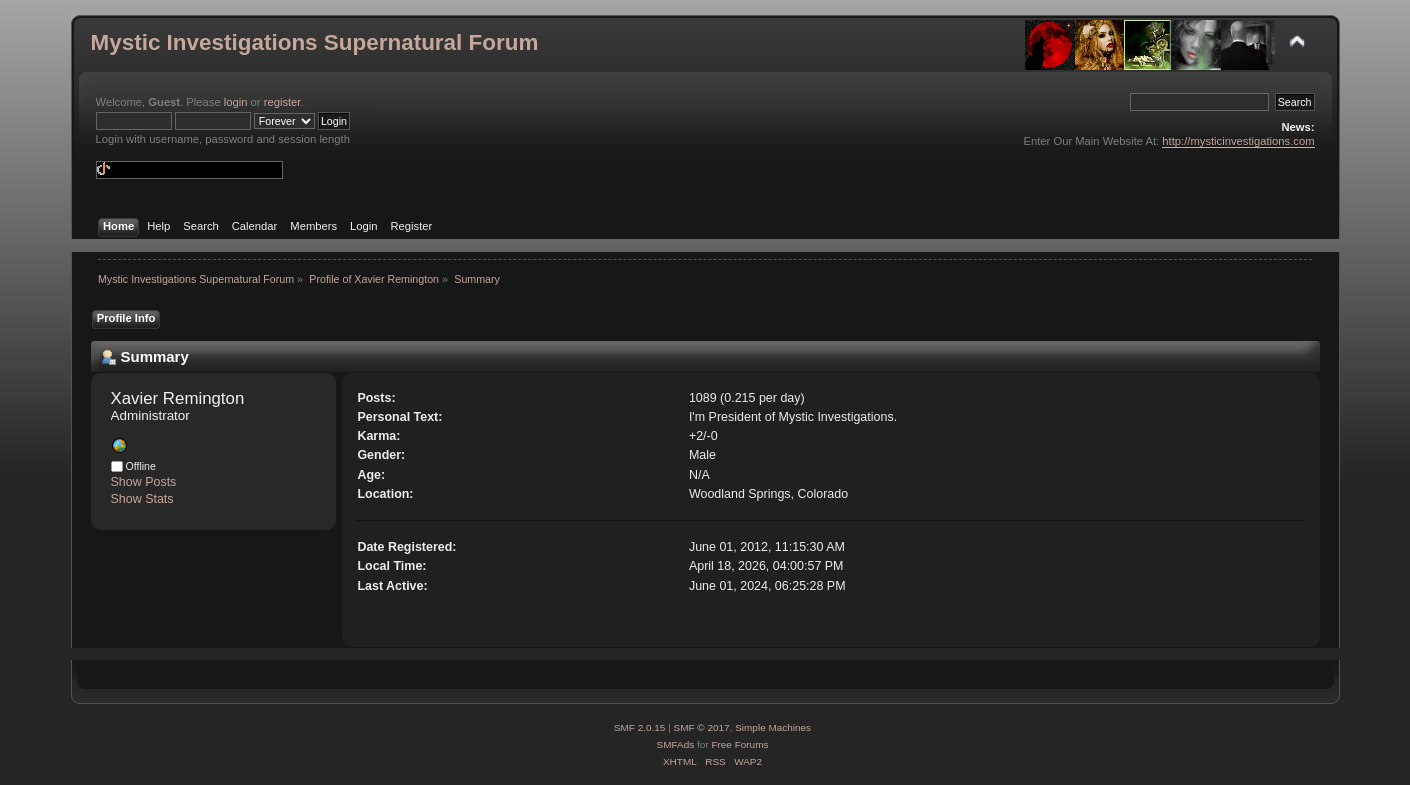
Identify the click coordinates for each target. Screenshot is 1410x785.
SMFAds (676, 744)
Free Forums (739, 744)
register (282, 102)
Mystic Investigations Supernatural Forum (315, 42)
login (236, 102)
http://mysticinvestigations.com (1238, 141)
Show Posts (144, 482)
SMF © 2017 (702, 727)
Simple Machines (773, 727)
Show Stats (142, 499)
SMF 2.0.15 (640, 727)
